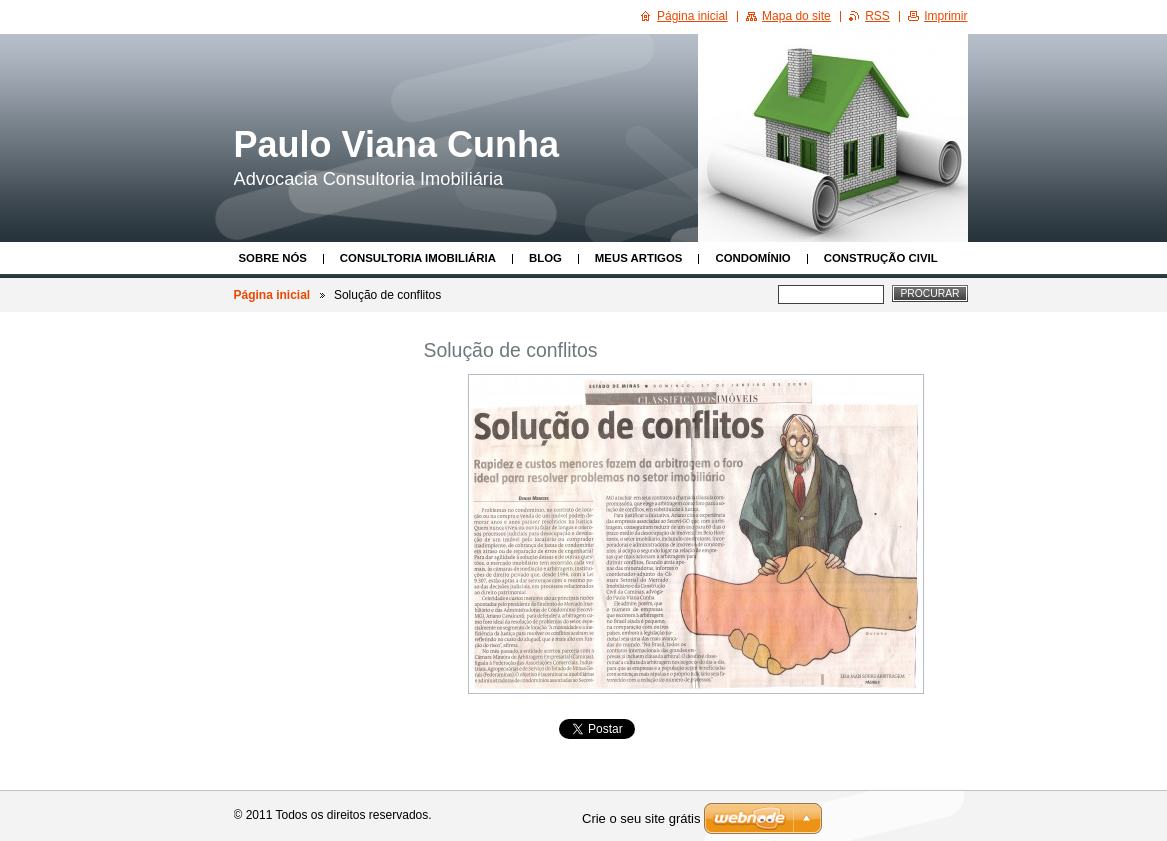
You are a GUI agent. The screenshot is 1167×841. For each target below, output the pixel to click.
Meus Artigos (639, 258)
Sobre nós (273, 258)
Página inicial (272, 295)
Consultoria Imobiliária (418, 258)
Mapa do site (796, 16)
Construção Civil (881, 258)
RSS (877, 16)
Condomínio (752, 258)
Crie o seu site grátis (641, 818)
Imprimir (945, 16)
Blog (545, 258)
